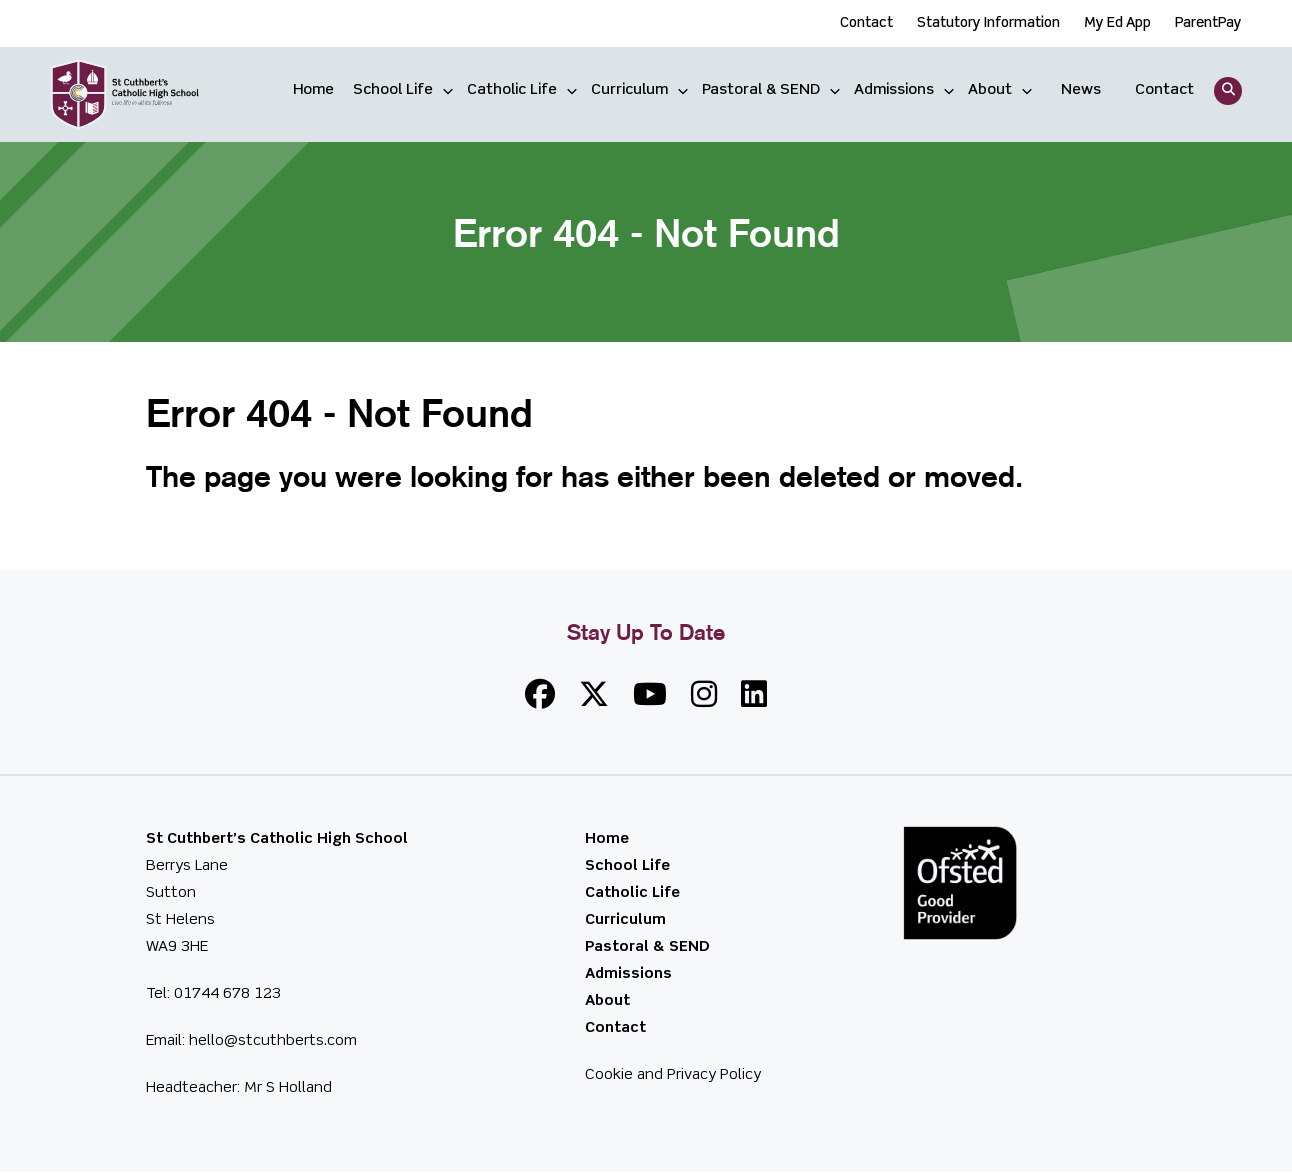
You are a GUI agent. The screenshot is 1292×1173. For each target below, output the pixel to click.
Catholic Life (512, 90)
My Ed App (1117, 23)
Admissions (894, 90)
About (990, 90)
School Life (393, 90)
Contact (866, 23)
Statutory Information (988, 23)
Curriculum (629, 90)
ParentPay (1208, 23)
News (1081, 90)
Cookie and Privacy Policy (673, 1075)
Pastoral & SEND (761, 90)
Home (313, 90)
